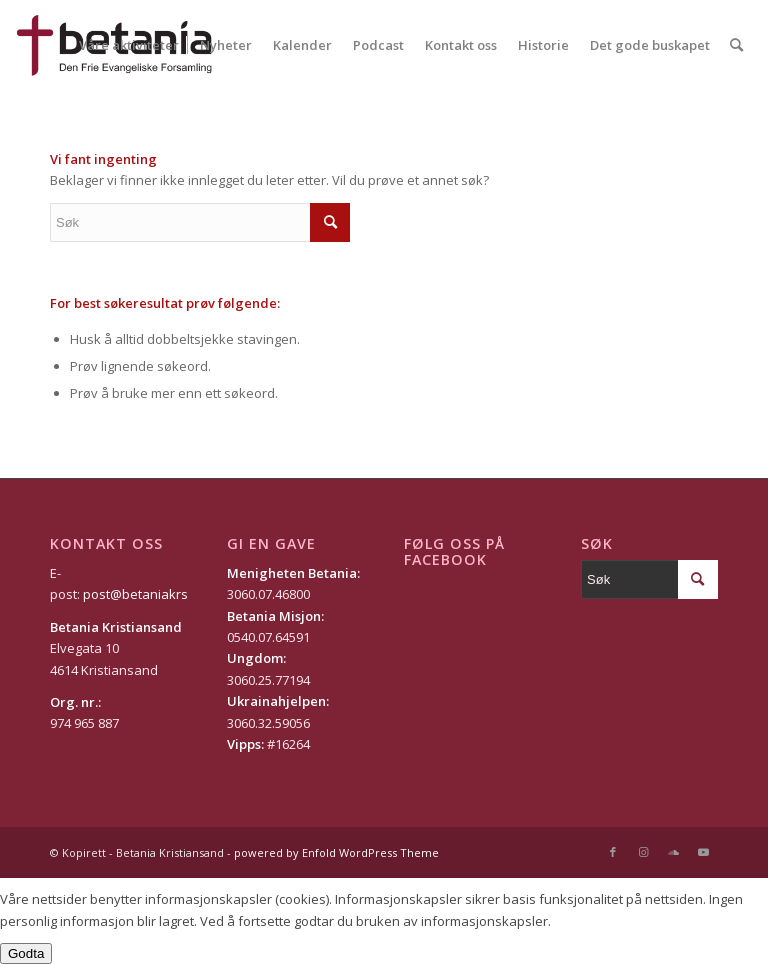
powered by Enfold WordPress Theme (336, 852)
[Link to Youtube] (703, 852)
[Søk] (736, 45)
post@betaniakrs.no (145, 594)
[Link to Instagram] (643, 852)
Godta (26, 953)
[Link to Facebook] (613, 852)
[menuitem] (129, 45)
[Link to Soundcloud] (673, 852)
